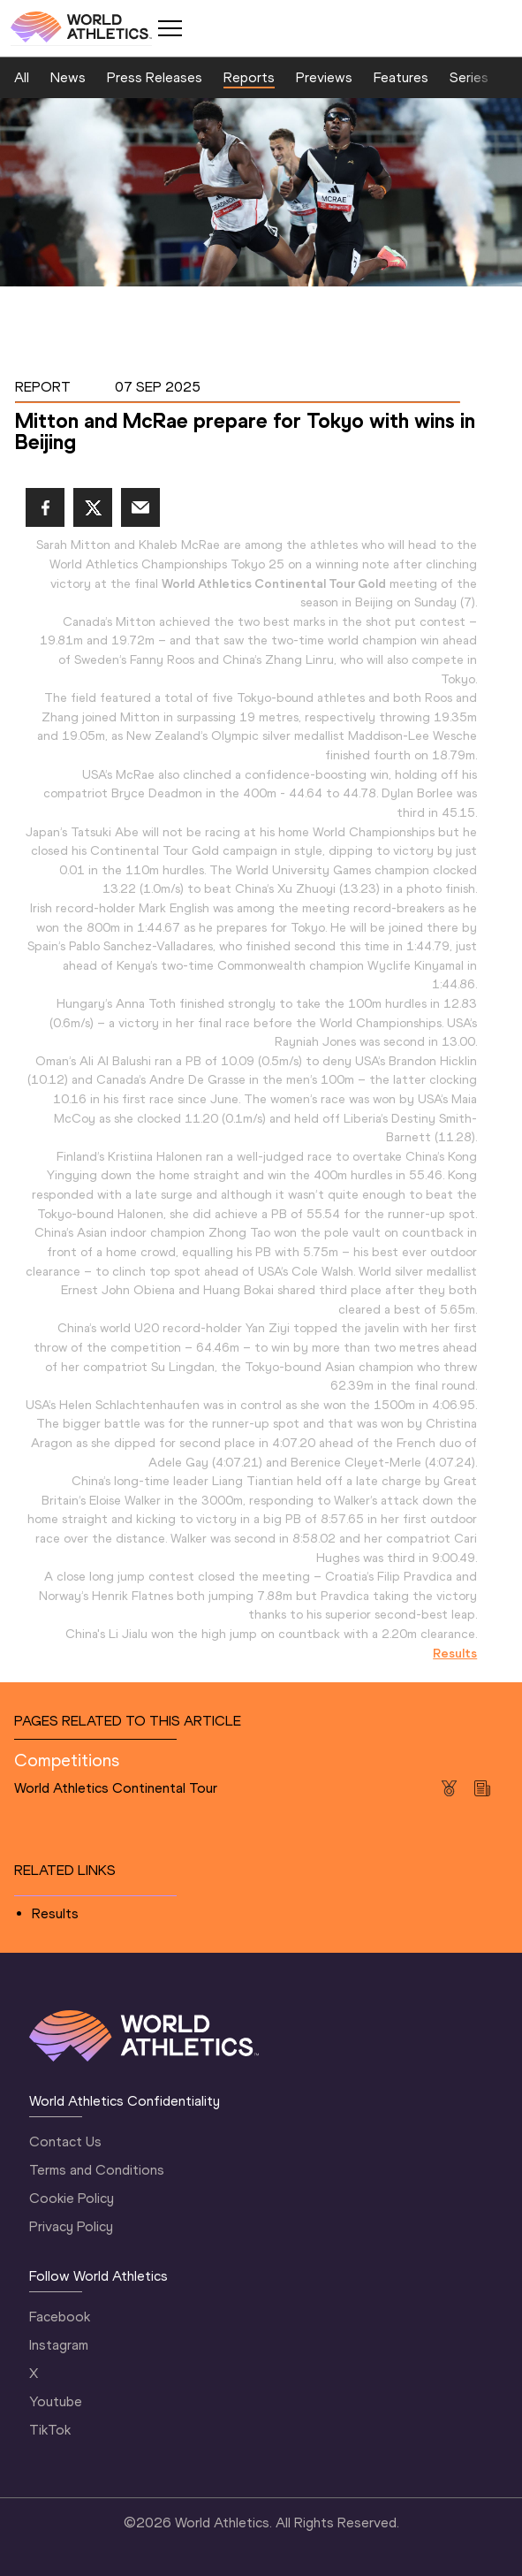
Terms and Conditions (96, 2169)
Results (55, 1913)
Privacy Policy (71, 2226)
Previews (324, 77)
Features (401, 77)
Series (469, 77)
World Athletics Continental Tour (115, 1788)
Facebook (59, 2316)
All (21, 77)
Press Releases (154, 77)
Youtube (55, 2401)
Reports (249, 77)
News (68, 77)
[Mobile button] (169, 28)
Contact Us (65, 2141)
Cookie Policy (71, 2198)
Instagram (58, 2344)
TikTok (50, 2429)
